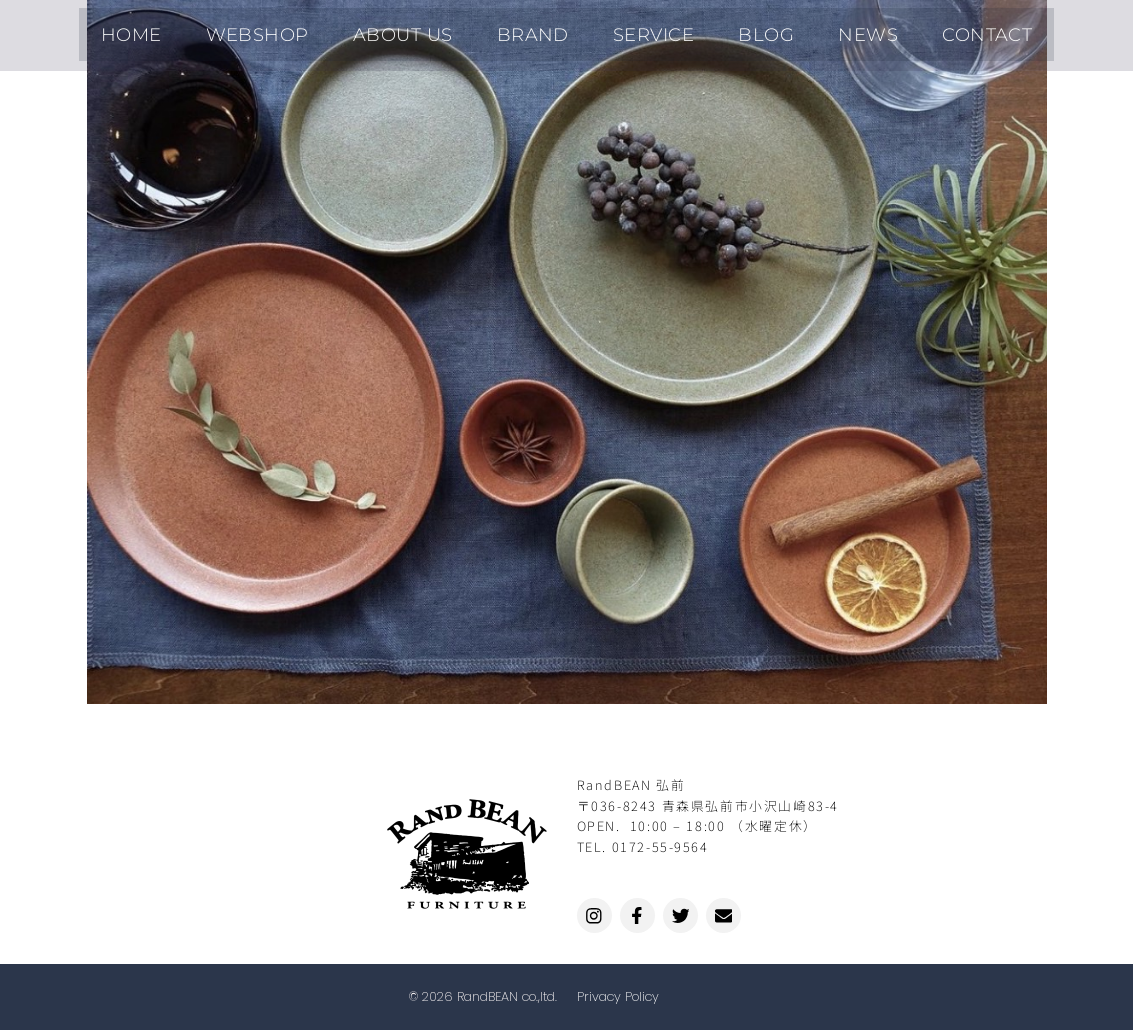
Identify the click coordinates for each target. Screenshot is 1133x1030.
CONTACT (928, 30)
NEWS (826, 30)
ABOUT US (428, 30)
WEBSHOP (300, 30)
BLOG (740, 30)
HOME (190, 30)
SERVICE (645, 30)
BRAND (541, 30)
